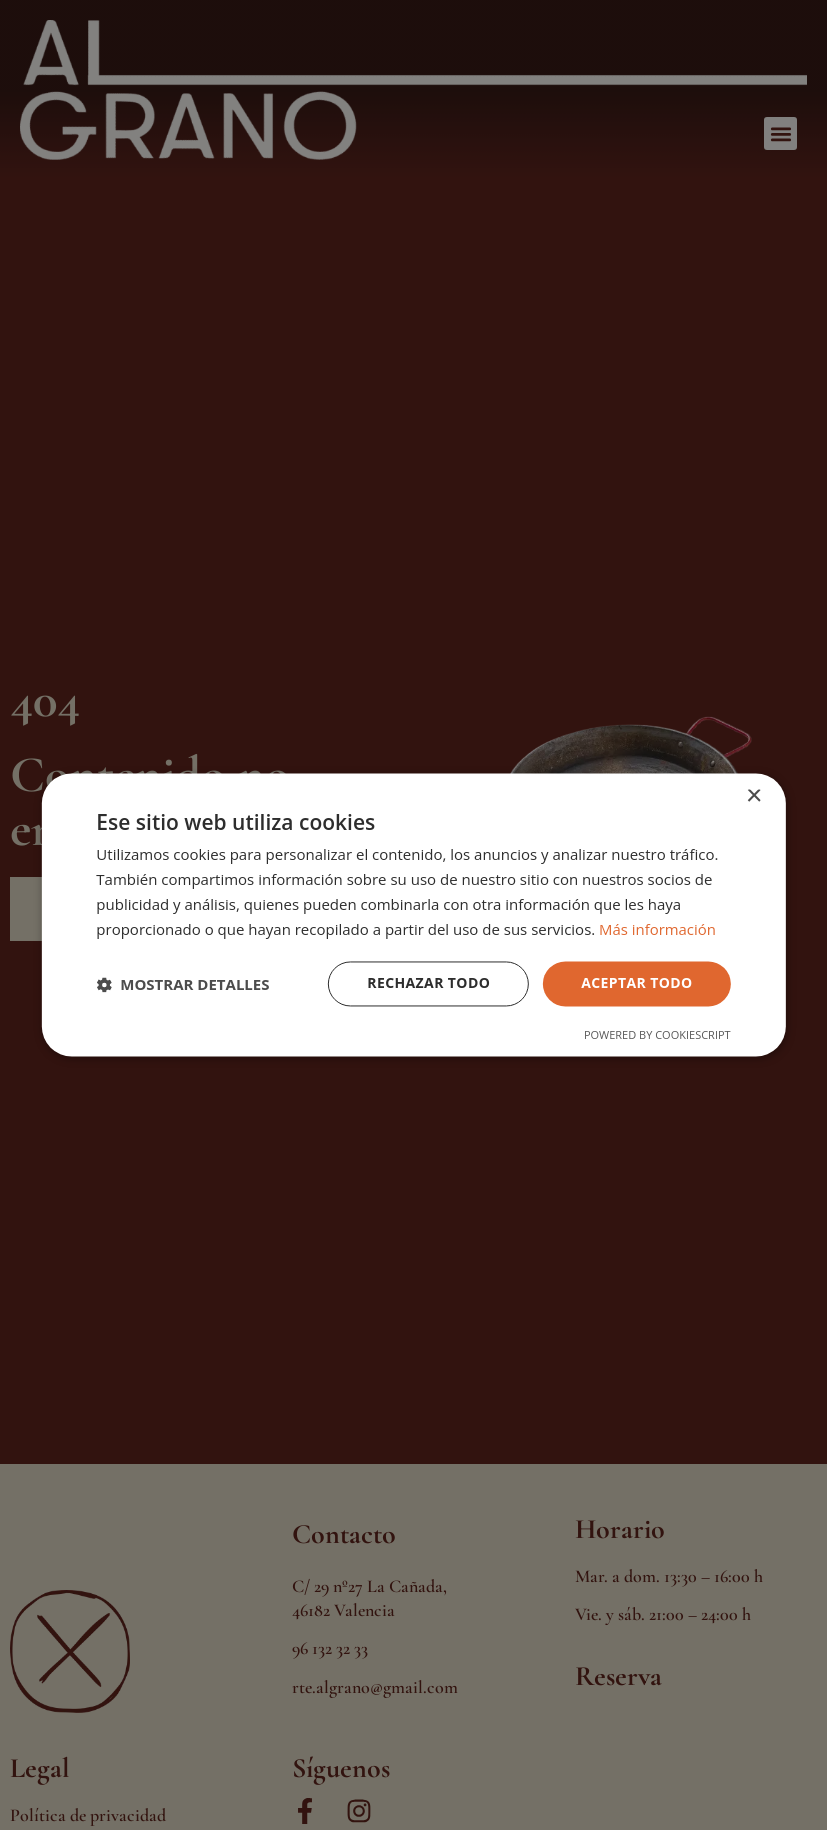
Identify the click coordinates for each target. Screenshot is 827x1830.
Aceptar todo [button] (636, 983)
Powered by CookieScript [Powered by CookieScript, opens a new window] (657, 1035)
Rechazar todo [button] (428, 983)
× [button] (753, 796)
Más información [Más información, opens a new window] (657, 929)
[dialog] (413, 915)
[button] (182, 984)
